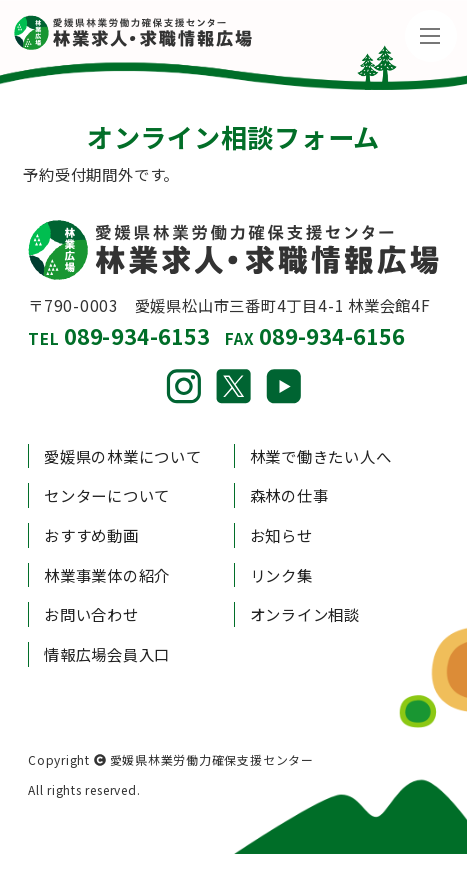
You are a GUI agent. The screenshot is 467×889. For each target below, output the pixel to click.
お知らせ (281, 535)
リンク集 (281, 575)
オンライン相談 (305, 614)
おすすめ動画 (91, 535)
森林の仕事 (289, 495)
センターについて (107, 495)
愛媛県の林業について (123, 456)
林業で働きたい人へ (321, 456)
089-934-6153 (136, 336)
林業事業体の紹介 (107, 575)
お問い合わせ (91, 614)
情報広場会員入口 (107, 654)
